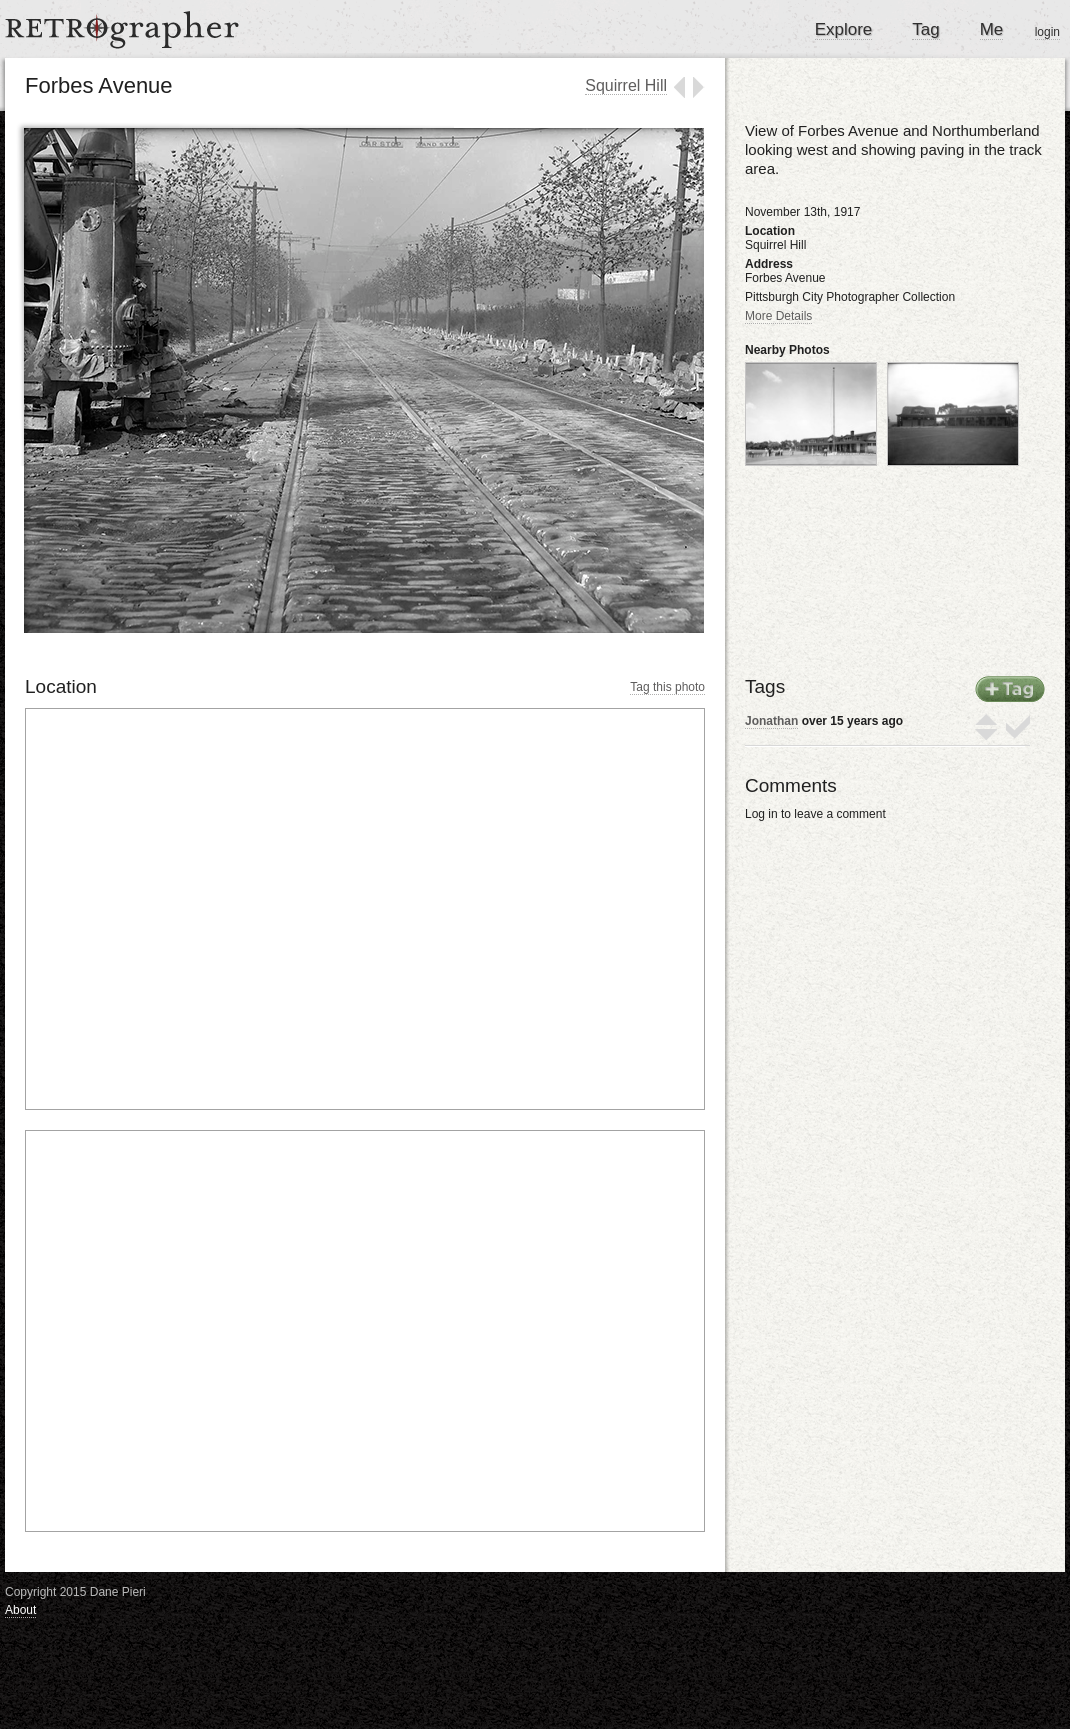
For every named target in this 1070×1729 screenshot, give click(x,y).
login (1047, 32)
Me (992, 29)
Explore (844, 29)
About (20, 1610)
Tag (925, 29)
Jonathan (771, 721)
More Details (778, 316)
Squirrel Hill (626, 85)
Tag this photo (667, 687)
